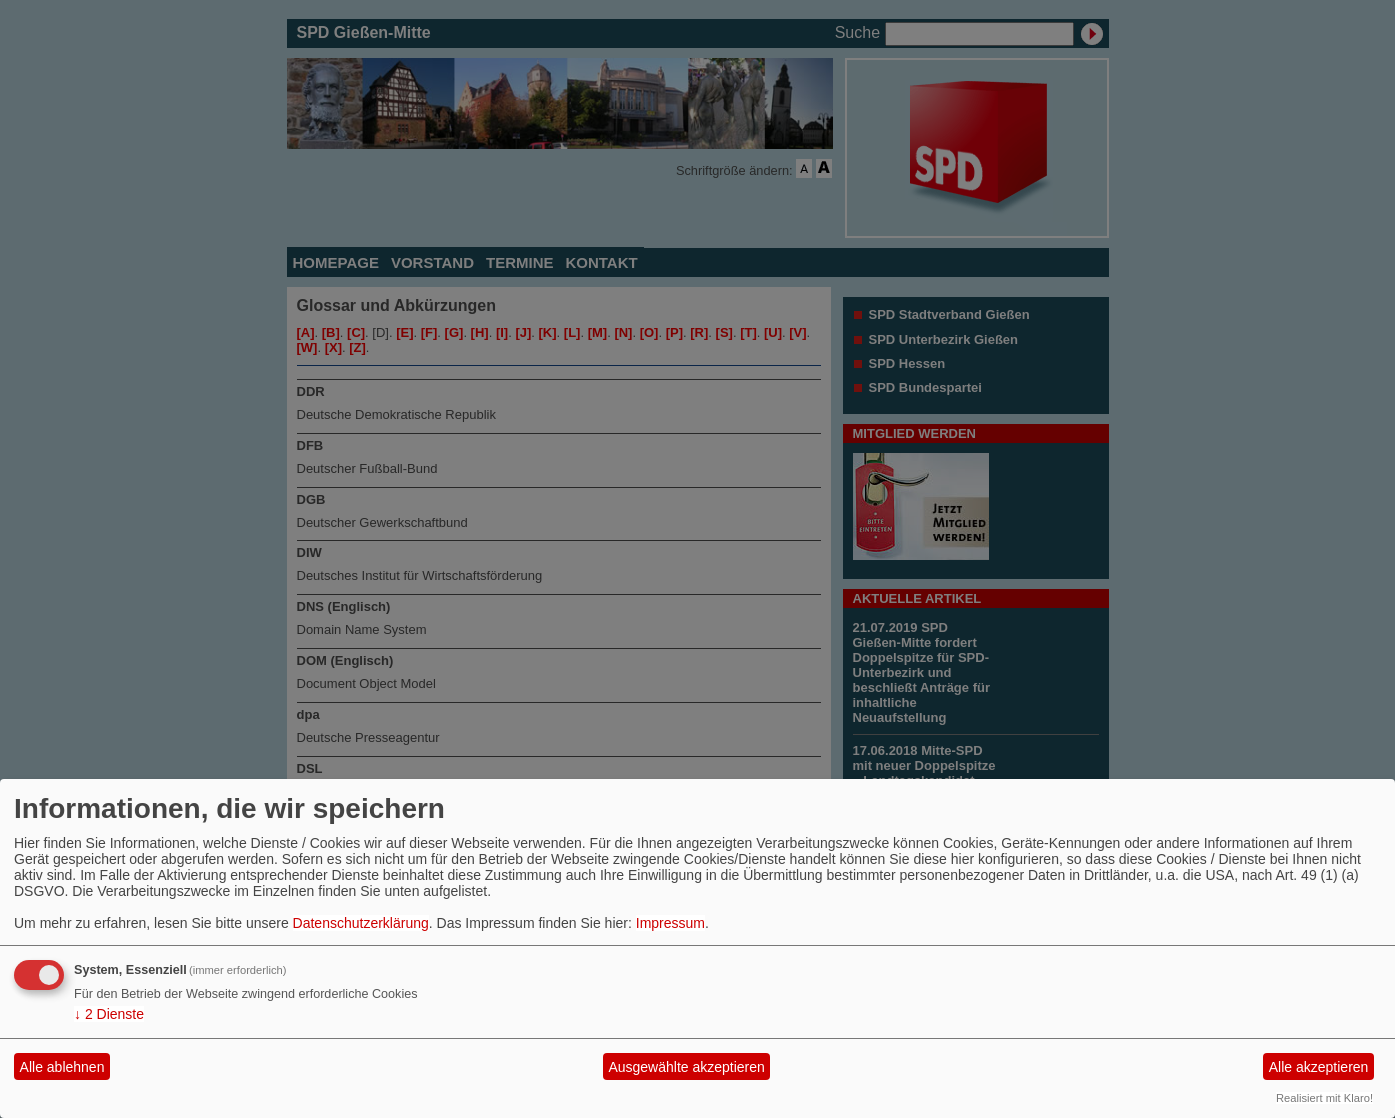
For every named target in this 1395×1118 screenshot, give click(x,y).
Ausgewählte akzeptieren (686, 1067)
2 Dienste (109, 1014)
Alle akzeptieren (1319, 1067)
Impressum (670, 923)
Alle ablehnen (62, 1067)
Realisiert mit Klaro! (1324, 1098)
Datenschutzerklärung (361, 923)
